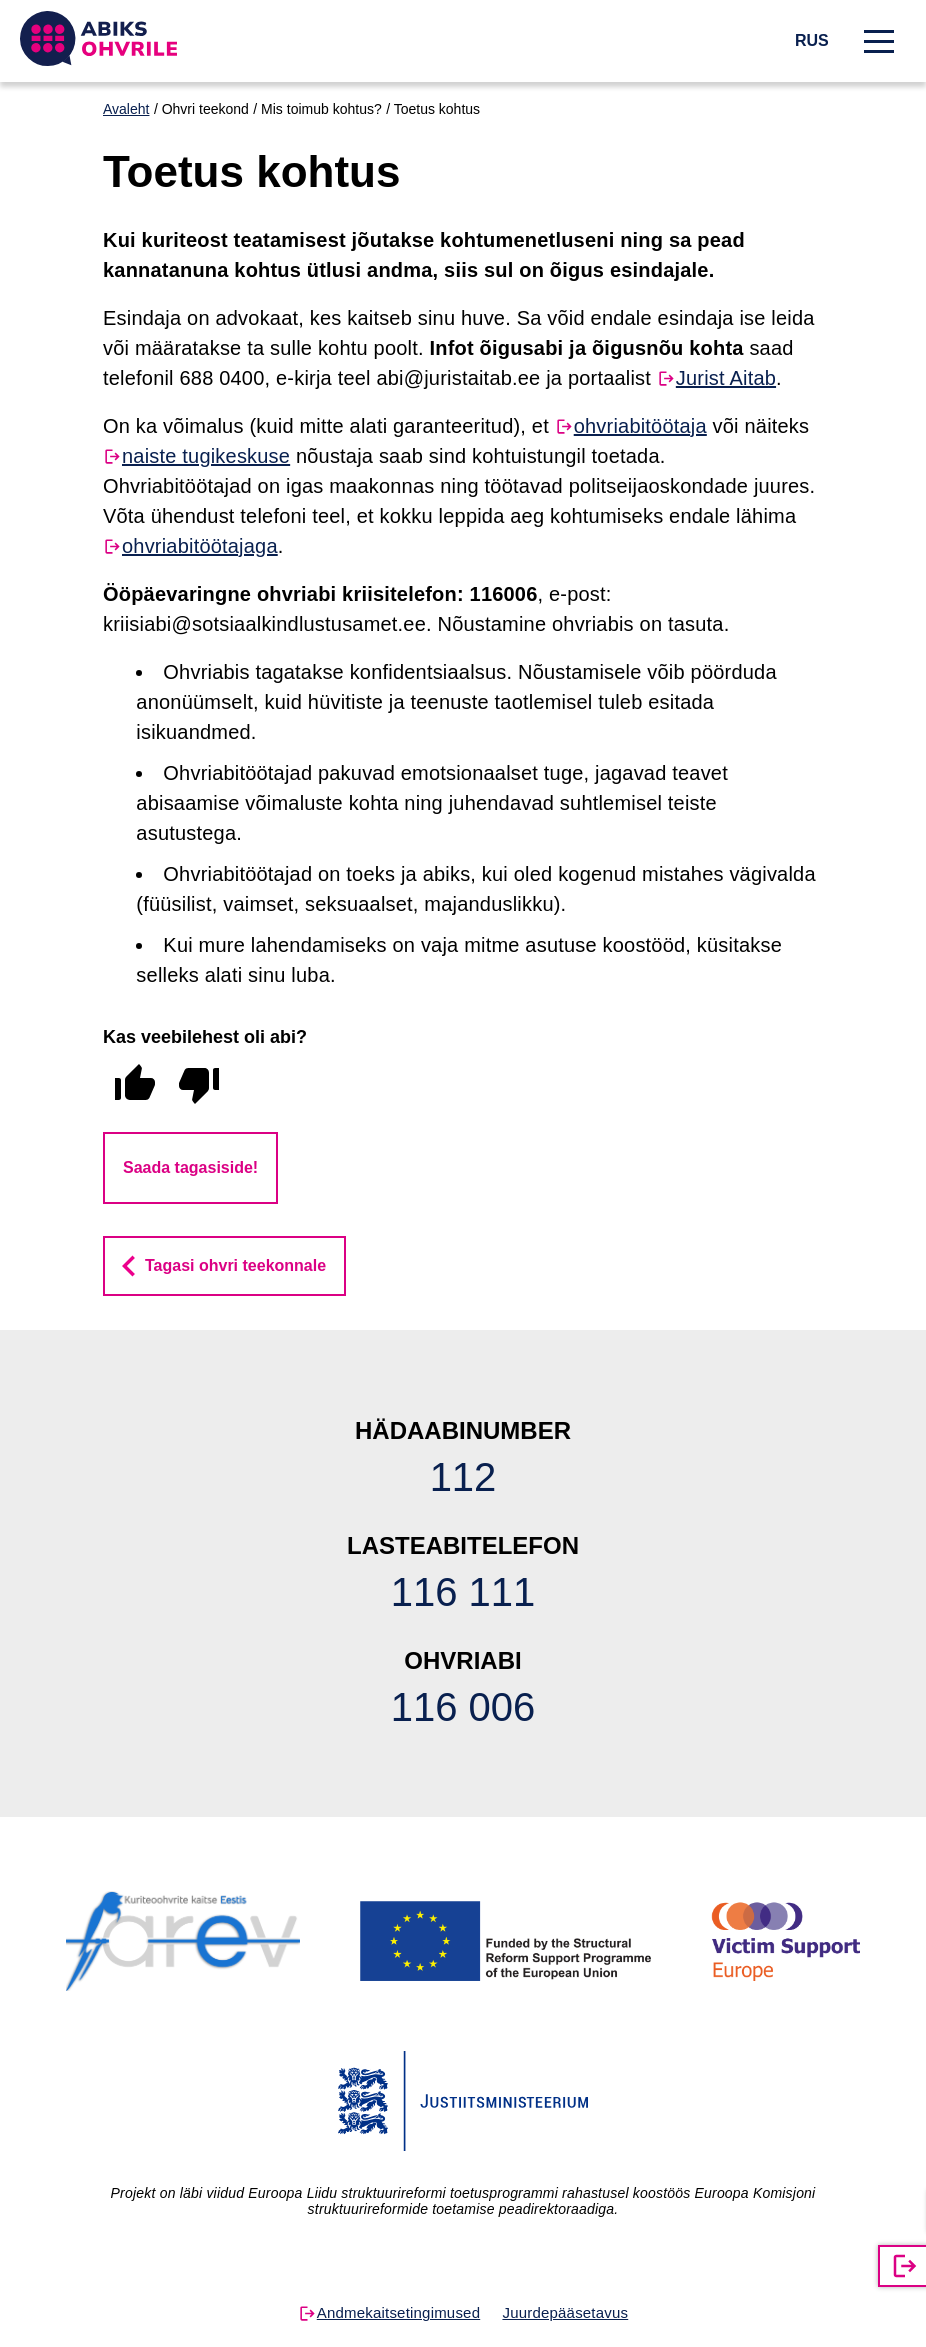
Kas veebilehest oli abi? (205, 1037)
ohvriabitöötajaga (200, 546)
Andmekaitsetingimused (398, 2312)
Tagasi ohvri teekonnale (235, 1265)
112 (463, 1477)
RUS (812, 40)
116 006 (463, 1707)
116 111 (463, 1592)
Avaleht (126, 109)
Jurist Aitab (726, 378)
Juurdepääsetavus (565, 2312)
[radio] (135, 1084)
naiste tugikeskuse (206, 456)
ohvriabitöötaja (640, 426)
